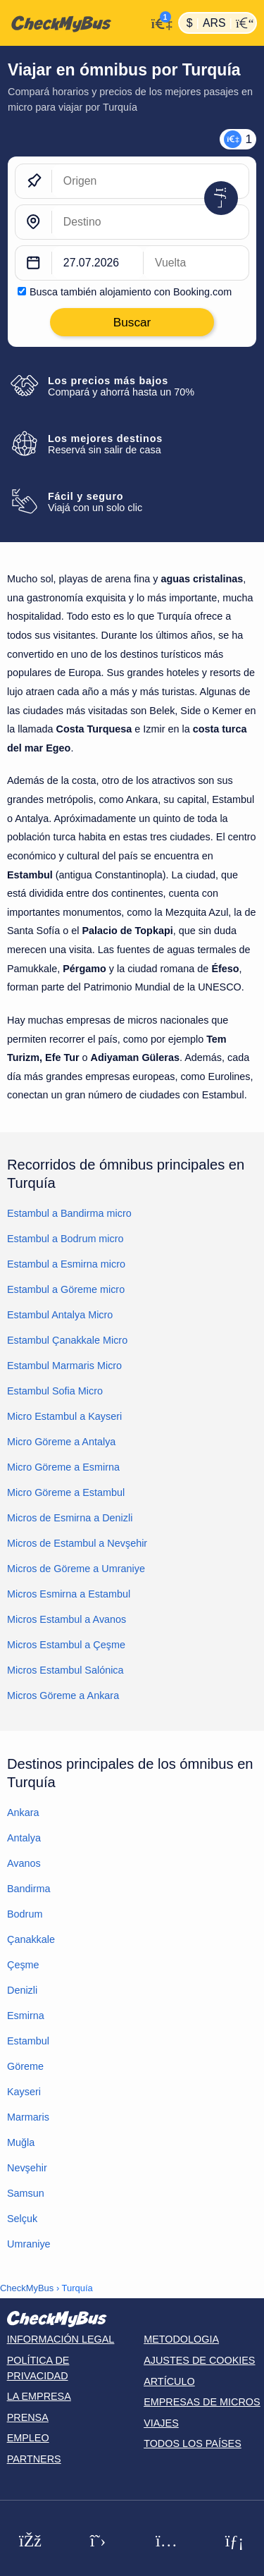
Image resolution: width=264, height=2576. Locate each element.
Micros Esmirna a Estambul (68, 1594)
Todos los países (192, 2443)
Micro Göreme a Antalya (61, 1441)
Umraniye (29, 2244)
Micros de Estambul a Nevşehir (77, 1543)
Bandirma (29, 1888)
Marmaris (28, 2117)
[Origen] (150, 181)
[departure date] (98, 263)
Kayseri (24, 2091)
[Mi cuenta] (158, 21)
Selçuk (22, 2218)
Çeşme (23, 1964)
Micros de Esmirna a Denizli (69, 1517)
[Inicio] (73, 23)
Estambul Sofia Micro (55, 1391)
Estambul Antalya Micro (60, 1314)
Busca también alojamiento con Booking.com (131, 292)
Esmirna (25, 2015)
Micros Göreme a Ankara (63, 1695)
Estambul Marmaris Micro (64, 1365)
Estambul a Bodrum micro (65, 1238)
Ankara (23, 1812)
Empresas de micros (202, 2402)
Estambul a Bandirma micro (69, 1213)
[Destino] (150, 222)
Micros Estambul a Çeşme (66, 1644)
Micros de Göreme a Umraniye (76, 1568)
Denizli (22, 1990)
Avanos (24, 1863)
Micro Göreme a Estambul (66, 1492)
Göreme (25, 2066)
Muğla (20, 2142)
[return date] (196, 263)
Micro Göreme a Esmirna (63, 1467)
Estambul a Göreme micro (66, 1289)
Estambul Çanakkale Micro (67, 1340)
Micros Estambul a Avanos (66, 1619)
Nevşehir (27, 2167)
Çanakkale (31, 1939)
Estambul (28, 2041)
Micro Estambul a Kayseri (64, 1416)
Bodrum (24, 1914)
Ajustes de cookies (199, 2360)
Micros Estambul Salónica (65, 1670)
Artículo (169, 2381)
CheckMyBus (27, 2288)
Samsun (25, 2193)
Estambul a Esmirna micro (66, 1264)
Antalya (24, 1838)
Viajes (161, 2423)
